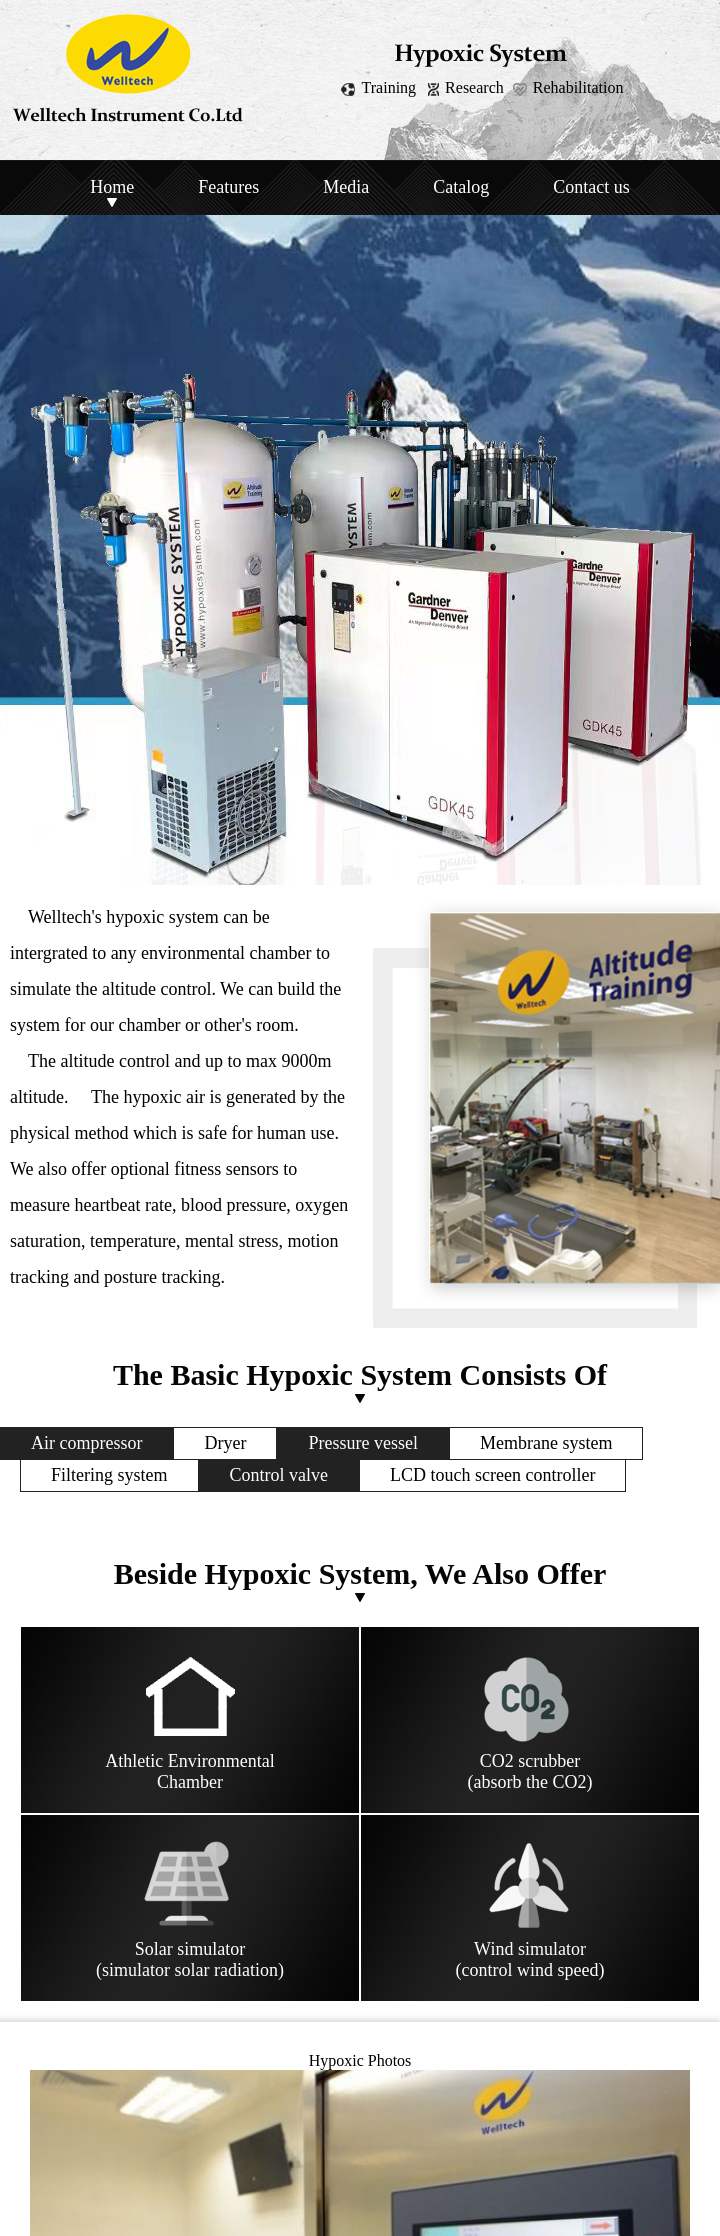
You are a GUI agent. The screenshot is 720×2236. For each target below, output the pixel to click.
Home (112, 187)
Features (228, 187)
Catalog (461, 187)
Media (346, 187)
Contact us (591, 187)
